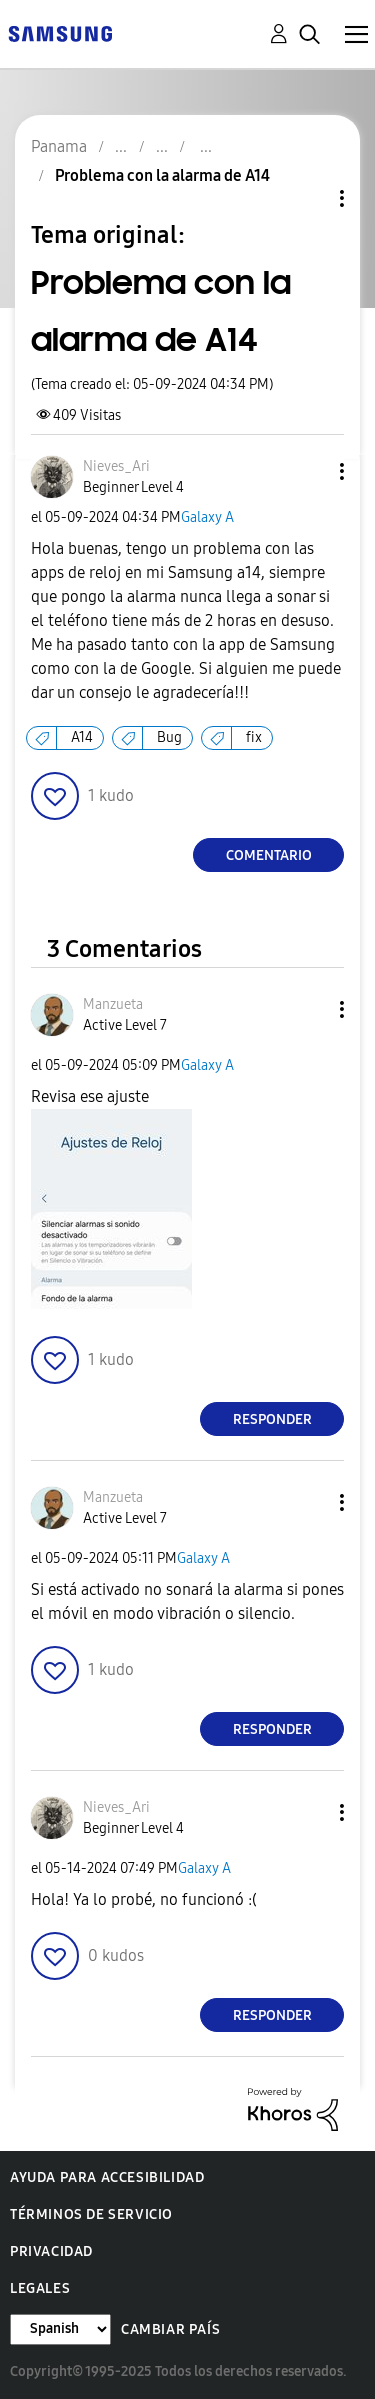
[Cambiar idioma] (60, 2329)
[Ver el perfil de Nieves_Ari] (116, 466)
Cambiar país (170, 2329)
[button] (309, 471)
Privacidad (51, 2251)
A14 (82, 737)
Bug (169, 737)
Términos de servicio (91, 2214)
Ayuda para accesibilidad (107, 2177)
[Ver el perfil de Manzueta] (113, 1004)
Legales (40, 2288)
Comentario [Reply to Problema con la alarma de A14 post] (269, 855)
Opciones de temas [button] (308, 198)
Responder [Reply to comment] (272, 1419)
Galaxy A (207, 517)
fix (254, 737)
